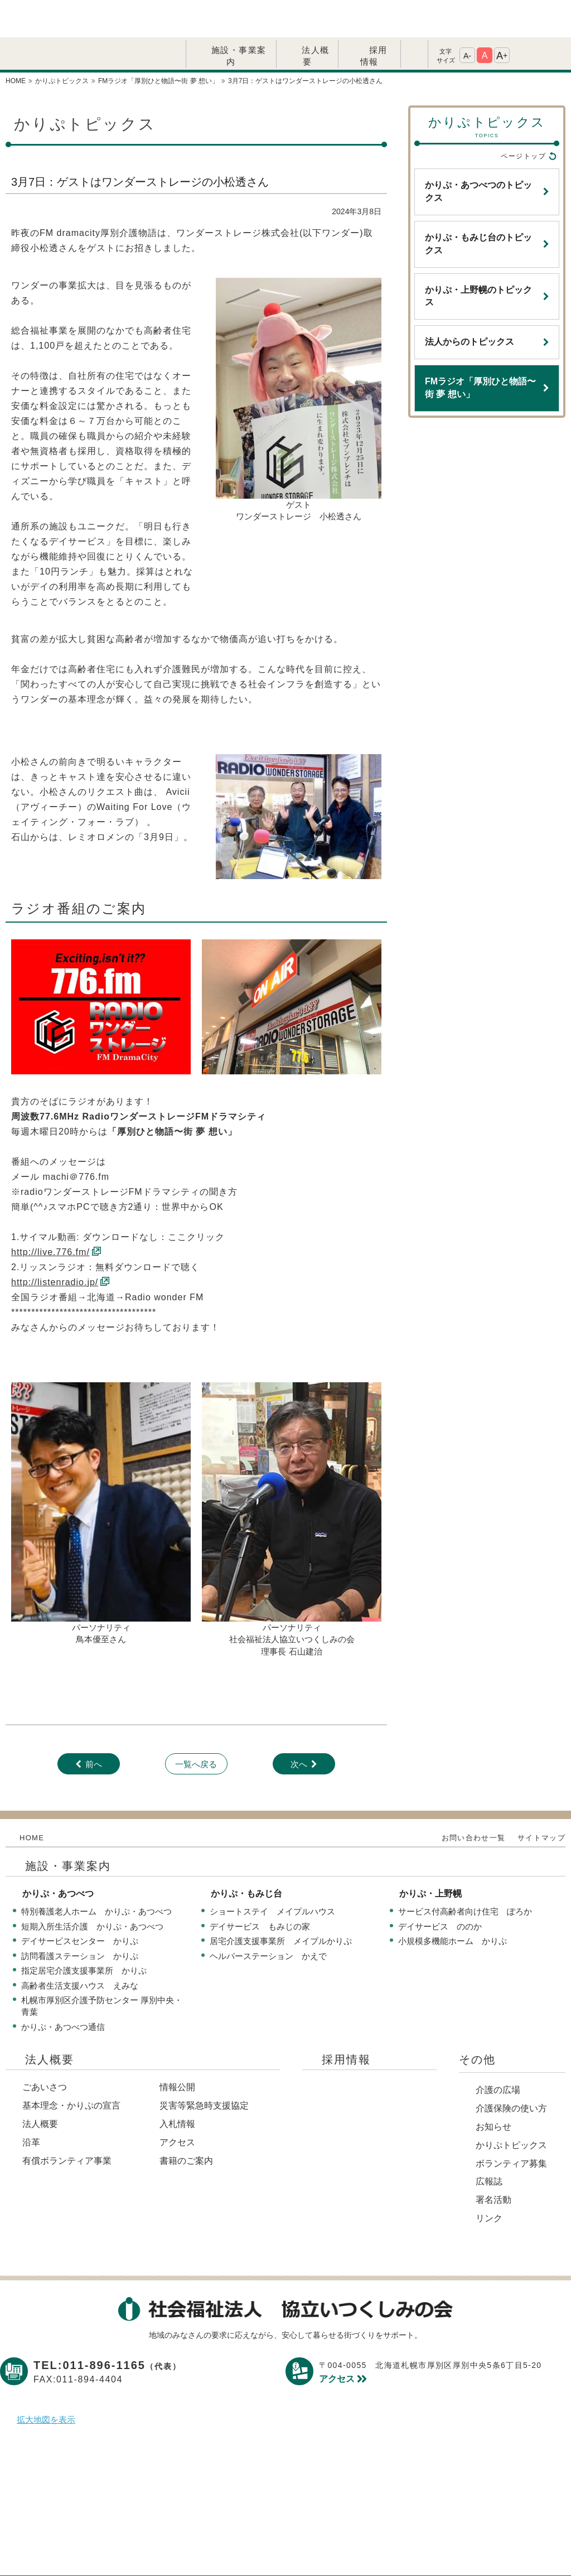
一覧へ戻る (196, 1726)
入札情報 (177, 2086)
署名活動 (493, 2162)
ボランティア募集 (511, 2126)
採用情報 (374, 18)
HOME (32, 1800)
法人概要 (316, 18)
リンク (489, 2181)
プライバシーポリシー (195, 2549)
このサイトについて (303, 2549)
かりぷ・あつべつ (58, 1856)
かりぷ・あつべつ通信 (63, 1989)
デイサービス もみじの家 (260, 1889)
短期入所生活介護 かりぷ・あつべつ (92, 1889)
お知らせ (493, 2089)
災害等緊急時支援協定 (204, 2068)
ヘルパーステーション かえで (268, 1918)
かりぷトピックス (511, 2107)
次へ (299, 1726)
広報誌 (489, 2144)
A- (467, 18)
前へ (93, 1726)
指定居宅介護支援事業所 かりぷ (84, 1933)
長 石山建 (295, 1614)
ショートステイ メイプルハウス (272, 1874)
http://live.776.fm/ (50, 1214)
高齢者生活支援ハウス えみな (79, 1948)
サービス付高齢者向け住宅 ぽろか (465, 1874)
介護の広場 (498, 2052)
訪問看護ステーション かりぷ (79, 1918)
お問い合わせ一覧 (473, 1800)
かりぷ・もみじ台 (246, 1856)
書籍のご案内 (186, 2123)
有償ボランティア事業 (67, 2123)
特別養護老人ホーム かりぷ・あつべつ (96, 1874)
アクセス (177, 2105)
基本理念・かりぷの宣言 (71, 2068)
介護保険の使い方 (511, 2071)
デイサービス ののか (440, 1889)
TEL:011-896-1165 (107, 2328)
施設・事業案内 (239, 18)
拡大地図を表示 (46, 2382)
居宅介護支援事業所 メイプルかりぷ (281, 1903)
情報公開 (177, 2049)
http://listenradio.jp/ (54, 1245)
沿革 (31, 2105)
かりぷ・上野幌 (430, 1856)
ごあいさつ (44, 2049)
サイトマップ (541, 1800)
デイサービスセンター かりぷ (79, 1903)
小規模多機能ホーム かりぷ (452, 1903)
